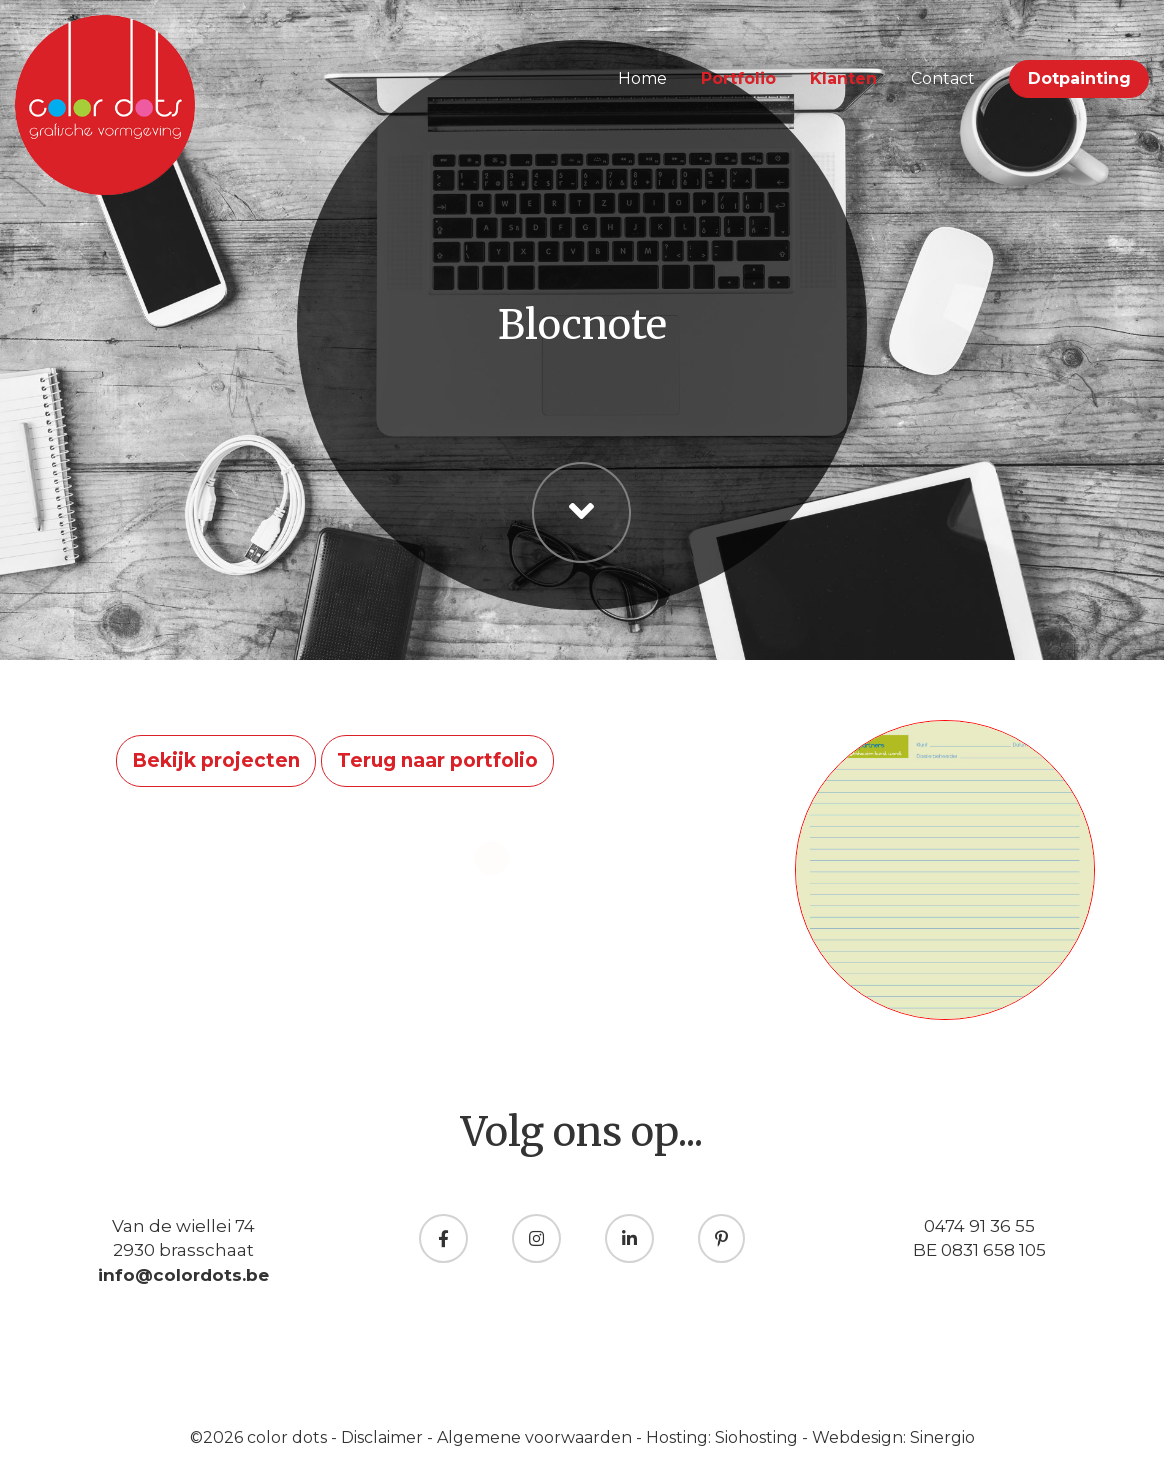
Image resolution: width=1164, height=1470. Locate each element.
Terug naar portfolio (437, 760)
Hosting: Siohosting (724, 1437)
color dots (289, 1437)
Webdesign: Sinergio (893, 1437)
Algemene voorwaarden (536, 1437)
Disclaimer (384, 1437)
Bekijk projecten (216, 760)
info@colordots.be (183, 1275)
